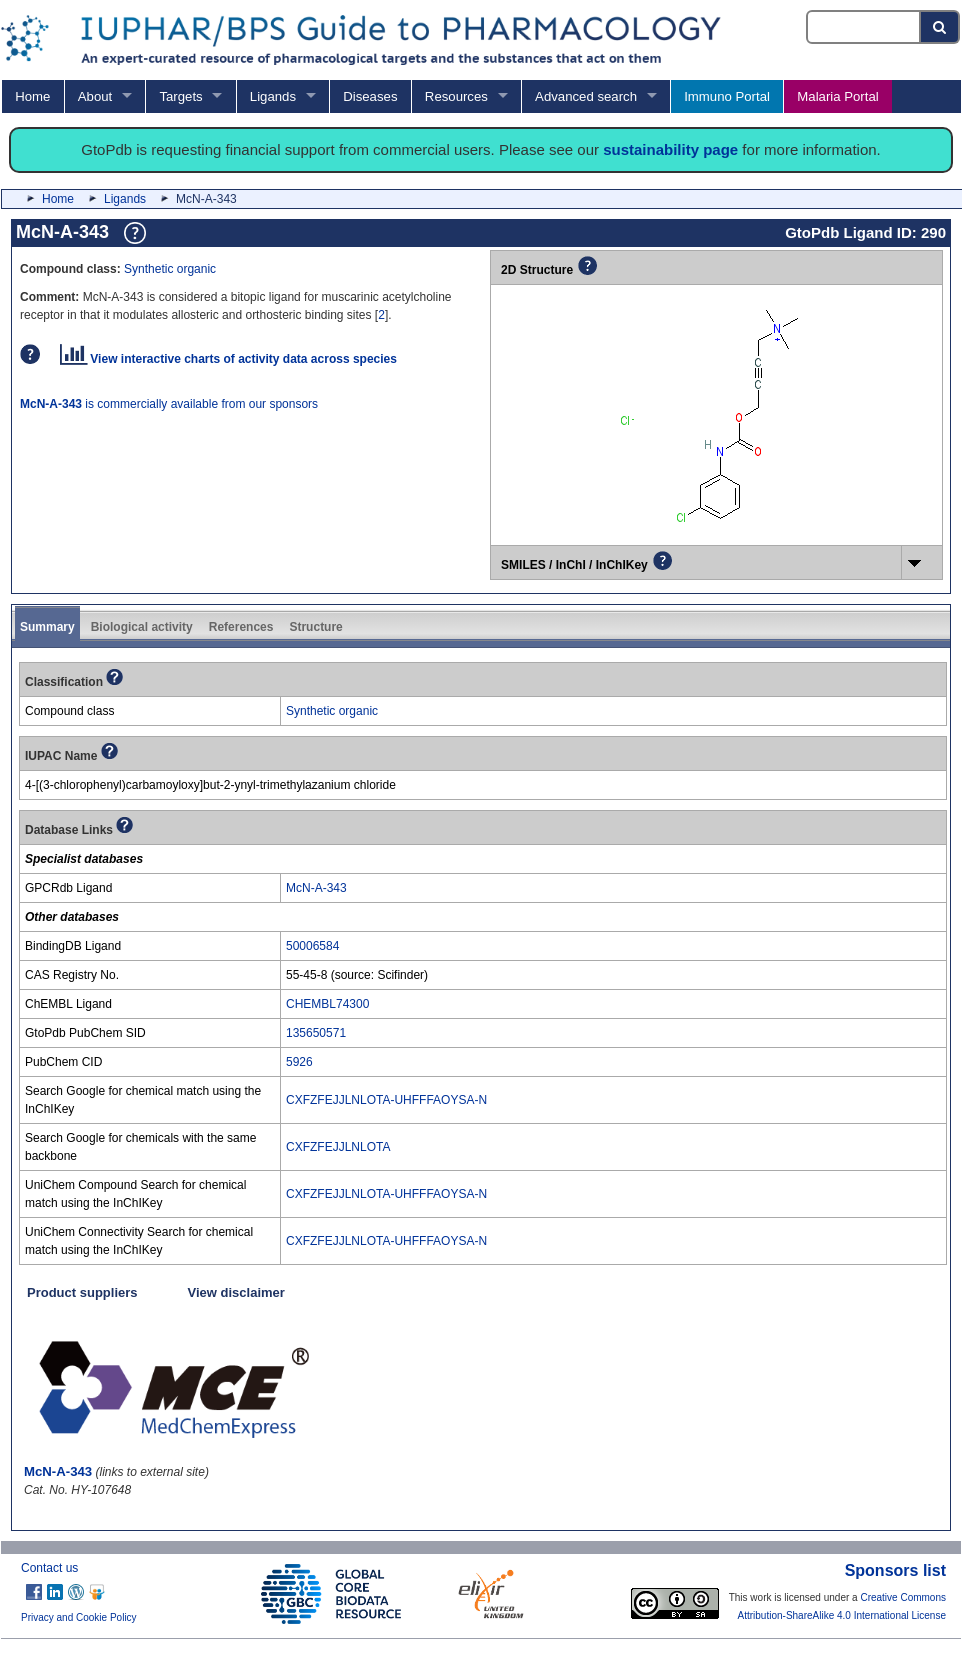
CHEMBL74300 (327, 1004)
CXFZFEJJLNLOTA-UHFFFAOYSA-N (386, 1100)
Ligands (273, 96)
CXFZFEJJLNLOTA (338, 1147)
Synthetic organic (170, 269)
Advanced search (586, 96)
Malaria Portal (837, 96)
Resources (456, 96)
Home (32, 96)
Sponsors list (895, 1570)
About (95, 96)
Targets (180, 96)
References (241, 627)
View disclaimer (236, 1292)
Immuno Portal (727, 96)
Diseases (370, 96)
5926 (299, 1062)
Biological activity (142, 627)
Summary (47, 627)
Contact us (49, 1568)
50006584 (312, 946)
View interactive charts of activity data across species (228, 359)
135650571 (316, 1033)
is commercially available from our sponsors (169, 404)
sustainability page (670, 149)
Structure (315, 627)
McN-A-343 (316, 888)
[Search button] (940, 27)
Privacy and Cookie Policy (79, 1617)
